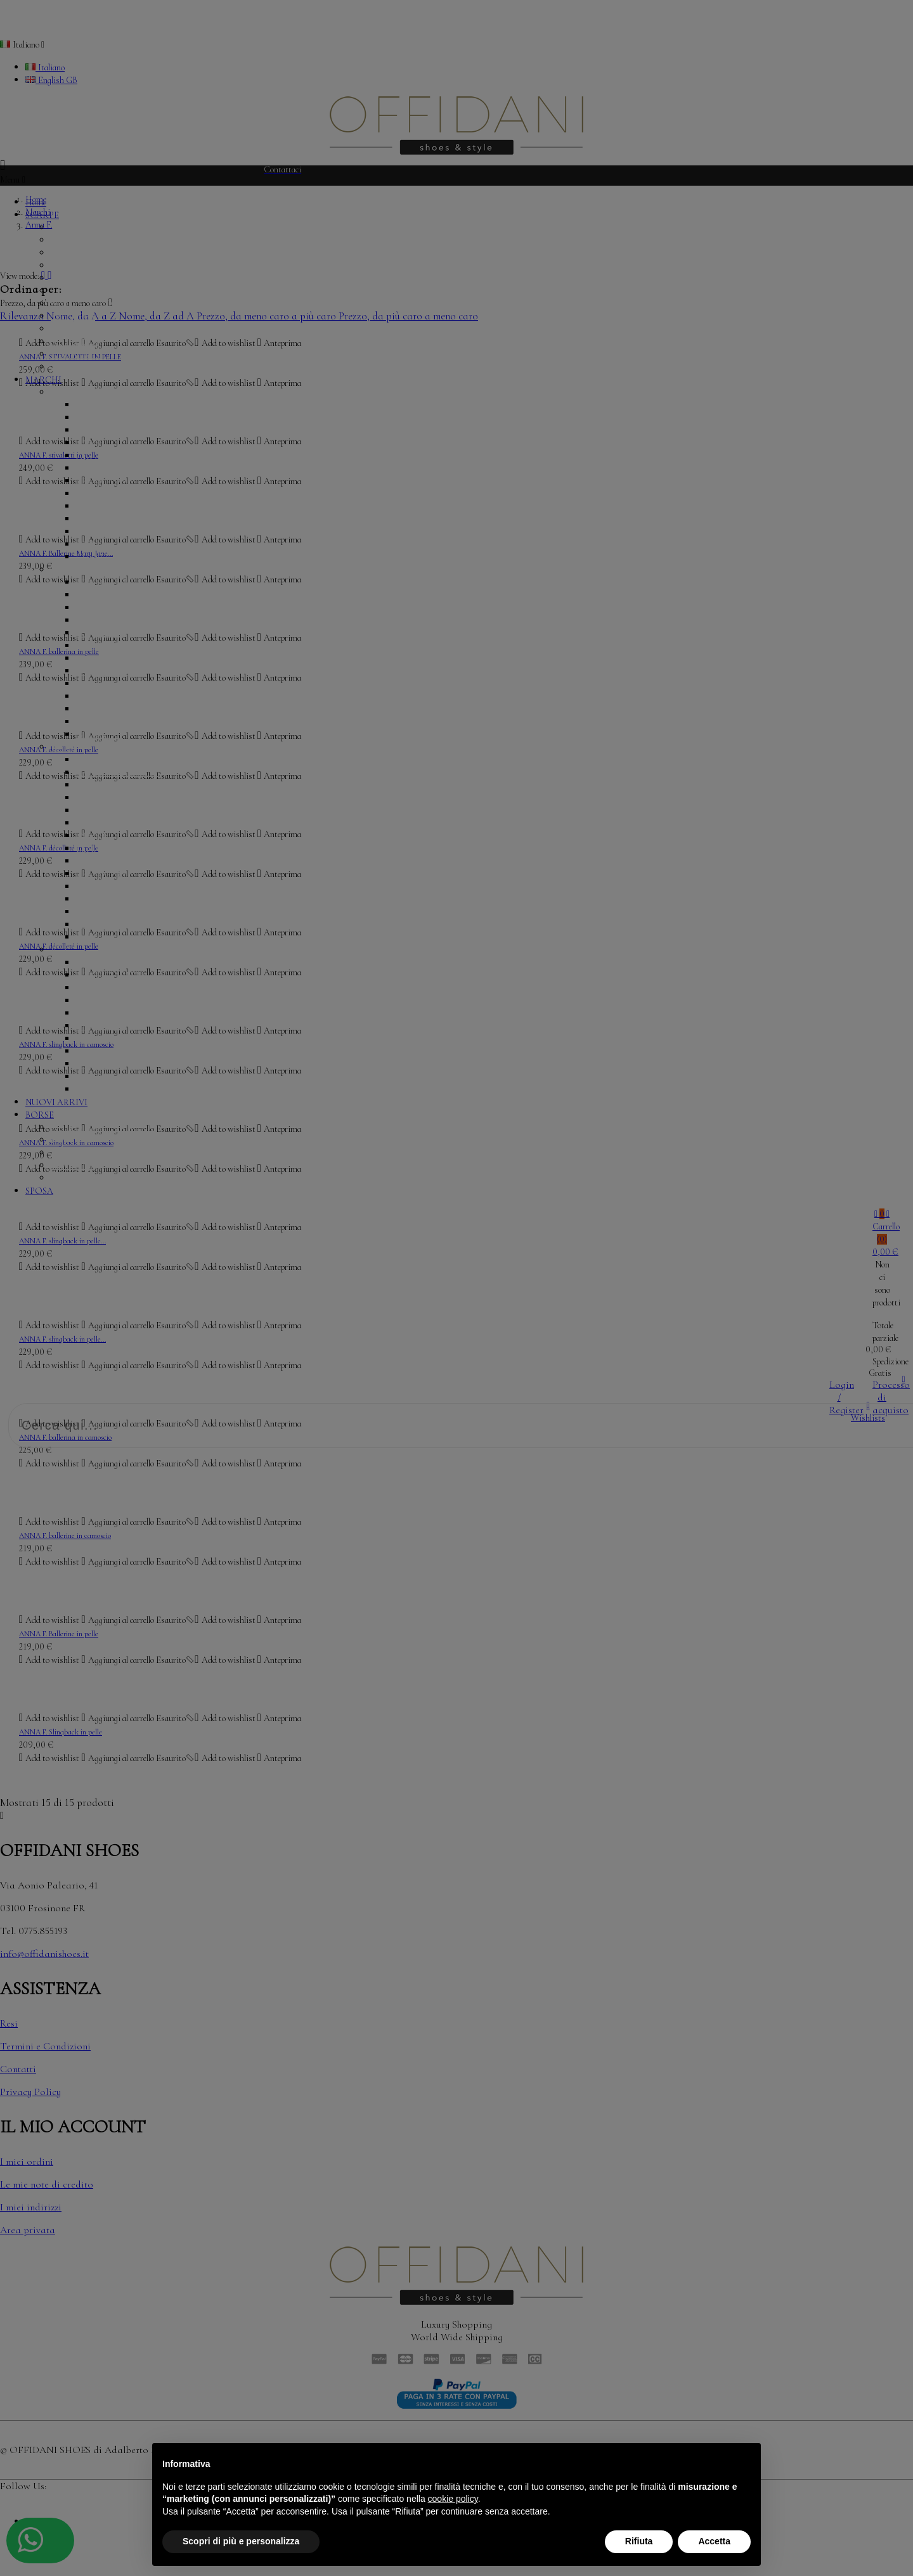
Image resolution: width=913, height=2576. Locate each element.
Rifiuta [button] (639, 2541)
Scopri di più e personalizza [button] (241, 2541)
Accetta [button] (714, 2541)
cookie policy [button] (453, 2499)
